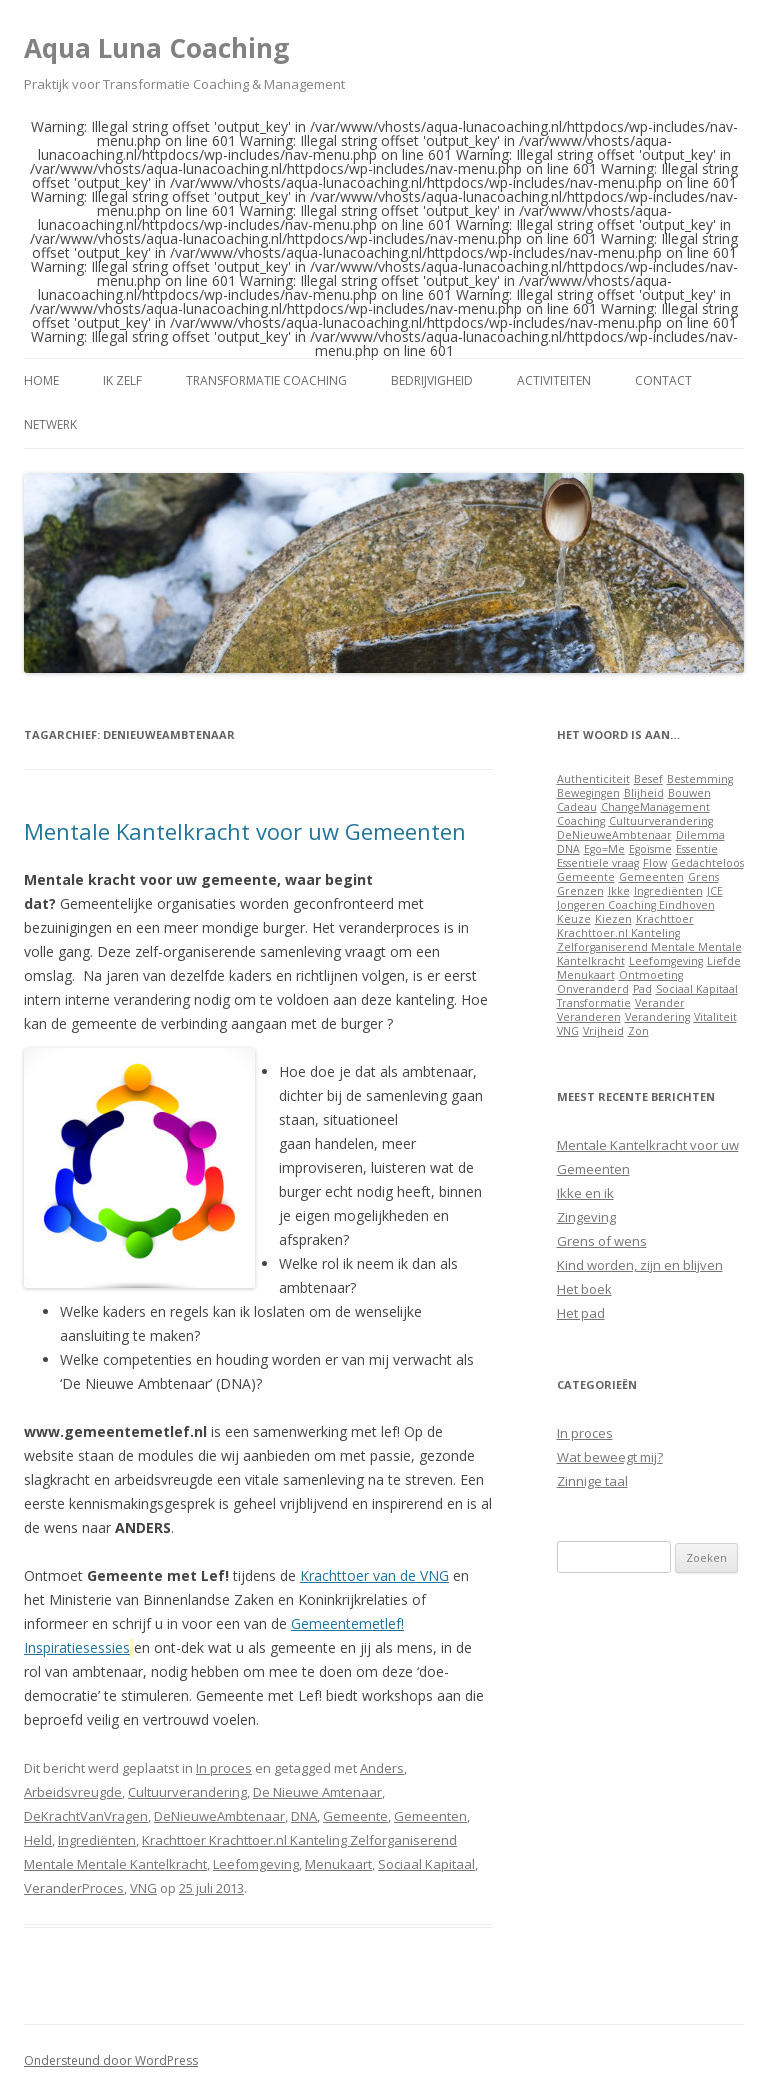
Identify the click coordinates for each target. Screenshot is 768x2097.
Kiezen (613, 919)
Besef (648, 779)
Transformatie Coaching (266, 380)
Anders (382, 1768)
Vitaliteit (715, 1017)
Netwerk (50, 424)
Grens (703, 877)
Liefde (724, 961)
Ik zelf (122, 380)
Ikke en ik (585, 1193)
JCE (715, 891)
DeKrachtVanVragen (86, 1816)
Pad (642, 989)
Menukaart (338, 1864)
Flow (655, 863)
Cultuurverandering (187, 1792)
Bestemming (700, 779)
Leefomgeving (256, 1864)
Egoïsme (650, 849)
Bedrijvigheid (432, 380)
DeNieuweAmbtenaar (219, 1816)
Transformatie (594, 1003)
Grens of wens (602, 1241)
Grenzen (580, 891)
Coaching (581, 821)
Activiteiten (554, 380)
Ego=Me (604, 849)
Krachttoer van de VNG (374, 1575)
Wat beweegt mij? (610, 1457)
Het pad (581, 1313)
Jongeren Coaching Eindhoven (636, 905)
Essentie (697, 849)
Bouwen (689, 793)
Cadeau (577, 807)
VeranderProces (74, 1888)
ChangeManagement (655, 807)
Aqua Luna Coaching (156, 48)
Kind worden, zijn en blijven (640, 1265)
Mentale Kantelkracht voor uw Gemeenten (245, 831)
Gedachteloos (707, 863)
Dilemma (700, 835)
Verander (660, 1003)
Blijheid (644, 793)
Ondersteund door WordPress (111, 2060)
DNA (304, 1816)
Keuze (574, 919)
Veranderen (589, 1017)
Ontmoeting (651, 975)
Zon (638, 1031)
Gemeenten (430, 1816)
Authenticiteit (593, 779)
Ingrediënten (97, 1840)
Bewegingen (588, 793)
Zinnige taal (592, 1481)
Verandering (657, 1017)
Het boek (584, 1289)
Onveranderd (593, 989)
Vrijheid (603, 1031)
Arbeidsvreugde (73, 1792)
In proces (224, 1768)
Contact (663, 380)
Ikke (619, 891)
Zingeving (586, 1217)
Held (38, 1840)
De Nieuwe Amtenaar (317, 1792)
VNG (143, 1888)
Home (41, 380)
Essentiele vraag (598, 863)
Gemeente (355, 1816)
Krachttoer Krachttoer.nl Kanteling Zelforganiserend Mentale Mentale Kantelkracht (649, 940)
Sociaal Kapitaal (426, 1864)
